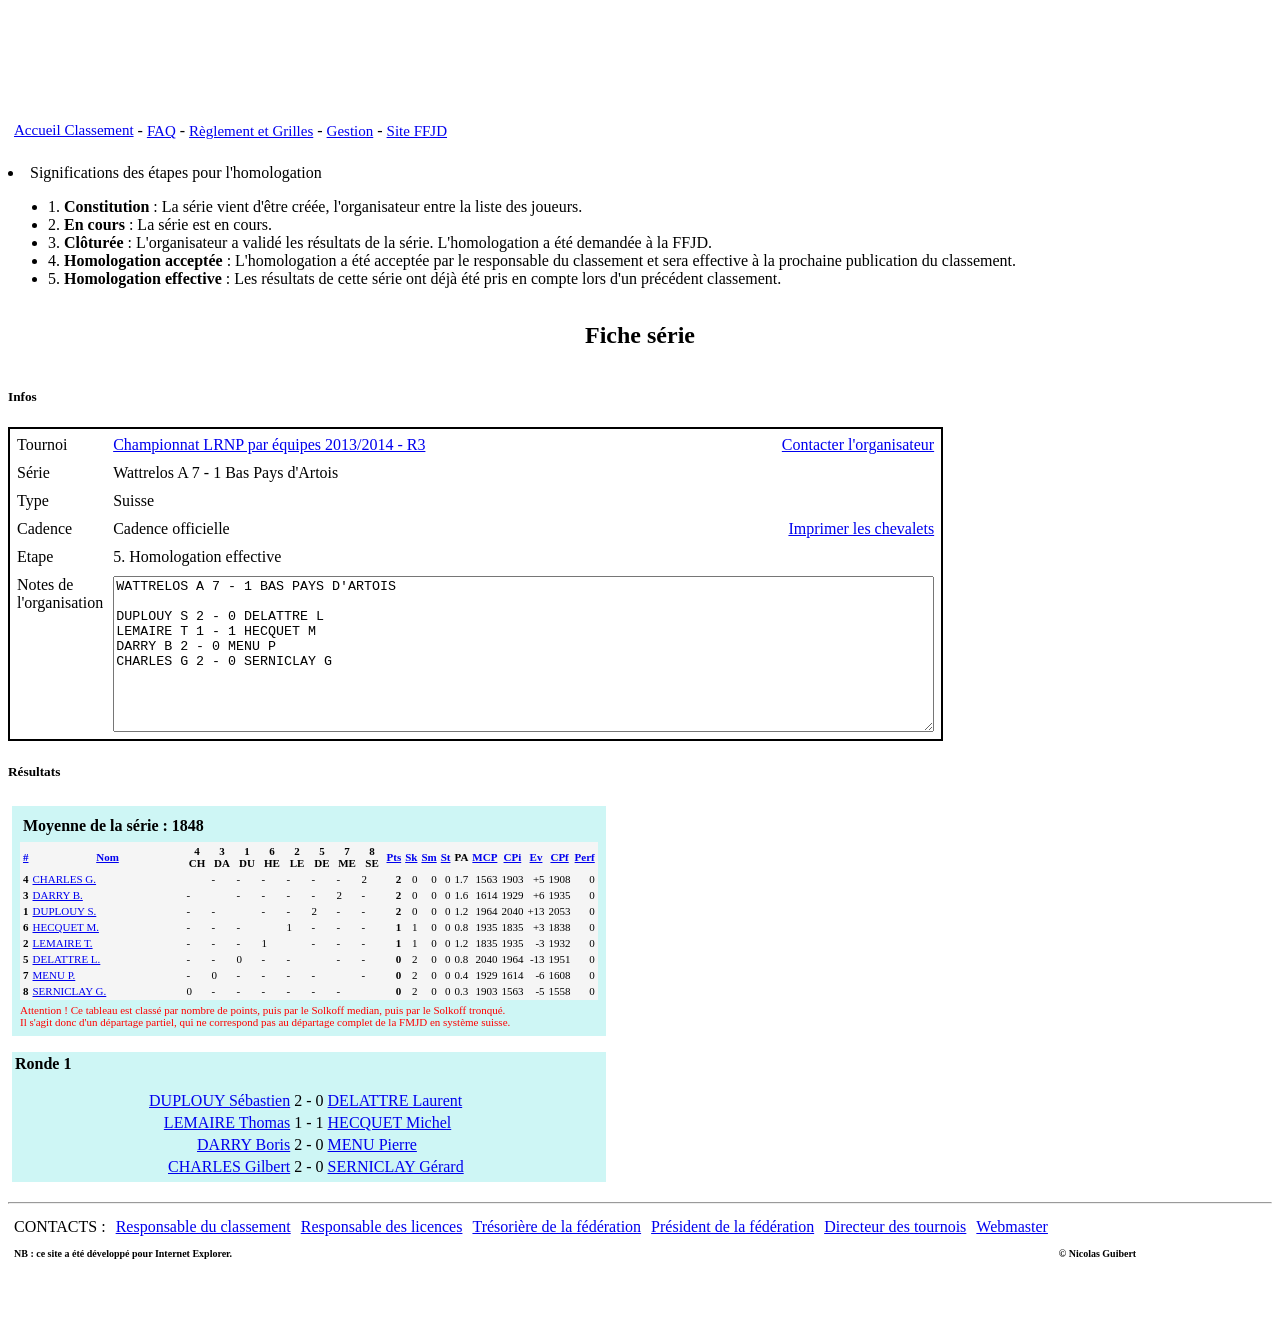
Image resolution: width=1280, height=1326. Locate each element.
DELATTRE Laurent (395, 1130)
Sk (411, 887)
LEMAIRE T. (63, 973)
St (446, 887)
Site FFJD (417, 131)
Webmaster (1012, 1256)
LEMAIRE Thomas (227, 1152)
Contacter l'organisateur (958, 444)
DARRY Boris (243, 1174)
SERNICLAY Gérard (396, 1196)
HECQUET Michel (390, 1152)
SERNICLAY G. (70, 1021)
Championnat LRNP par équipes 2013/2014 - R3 (269, 444)
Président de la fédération (732, 1256)
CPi (513, 887)
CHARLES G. (65, 909)
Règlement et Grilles (251, 131)
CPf (559, 887)
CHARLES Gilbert (229, 1196)
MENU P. (54, 1005)
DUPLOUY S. (65, 941)
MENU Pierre (372, 1174)
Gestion (350, 131)
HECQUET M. (66, 957)
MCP (484, 887)
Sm (428, 887)
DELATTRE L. (67, 989)
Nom (107, 887)
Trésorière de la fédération (556, 1256)
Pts (394, 887)
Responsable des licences (382, 1256)
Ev (536, 887)
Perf (585, 887)
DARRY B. (58, 925)
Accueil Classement (74, 130)
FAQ (161, 131)
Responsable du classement (203, 1256)
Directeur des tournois (895, 1256)
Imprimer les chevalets (961, 528)
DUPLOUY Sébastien (219, 1130)
